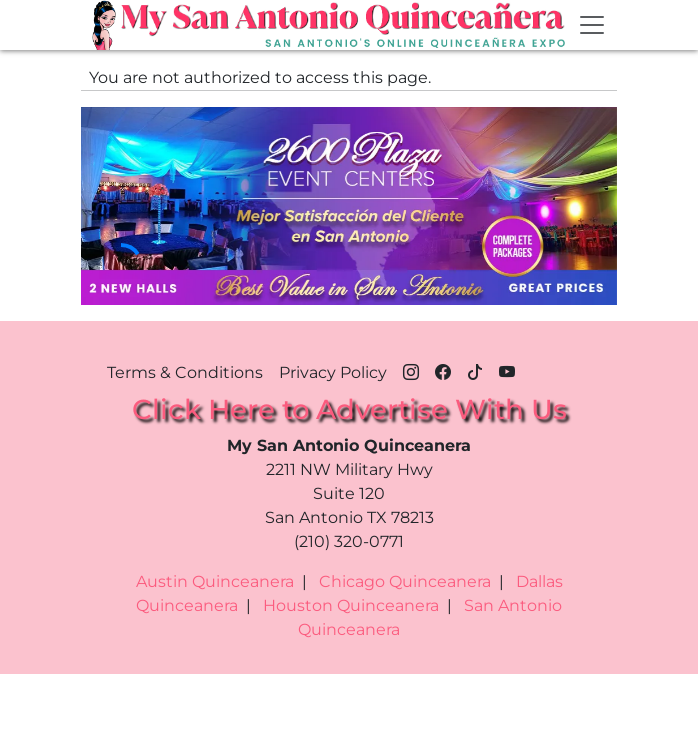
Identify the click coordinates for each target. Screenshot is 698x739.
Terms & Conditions (185, 372)
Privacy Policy (333, 372)
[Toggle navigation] (592, 25)
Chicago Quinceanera (405, 581)
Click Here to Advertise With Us (349, 409)
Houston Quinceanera (351, 605)
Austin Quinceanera (215, 581)
